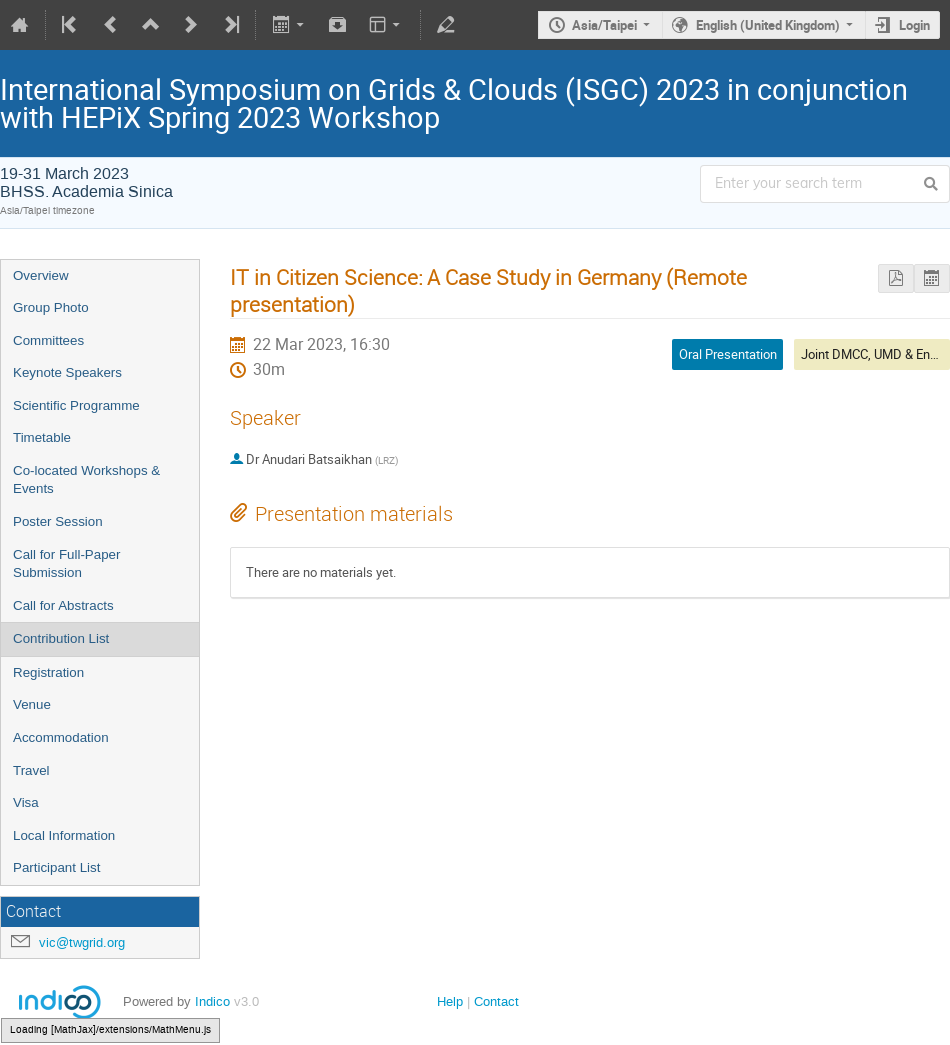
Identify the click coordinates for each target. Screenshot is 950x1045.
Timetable (42, 437)
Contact (496, 1001)
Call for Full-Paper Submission (66, 564)
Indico (212, 1001)
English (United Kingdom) (768, 25)
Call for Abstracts (63, 605)
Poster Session (58, 521)
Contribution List (61, 638)
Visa (26, 802)
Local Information (64, 835)
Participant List (56, 867)
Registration (48, 672)
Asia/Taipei (604, 25)
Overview (41, 275)
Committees (48, 340)
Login (914, 25)
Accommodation (61, 737)
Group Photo (51, 307)
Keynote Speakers (67, 372)
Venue (32, 704)
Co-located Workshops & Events (86, 480)
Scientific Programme (76, 405)
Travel (31, 770)
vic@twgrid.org (82, 942)
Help (450, 1001)
